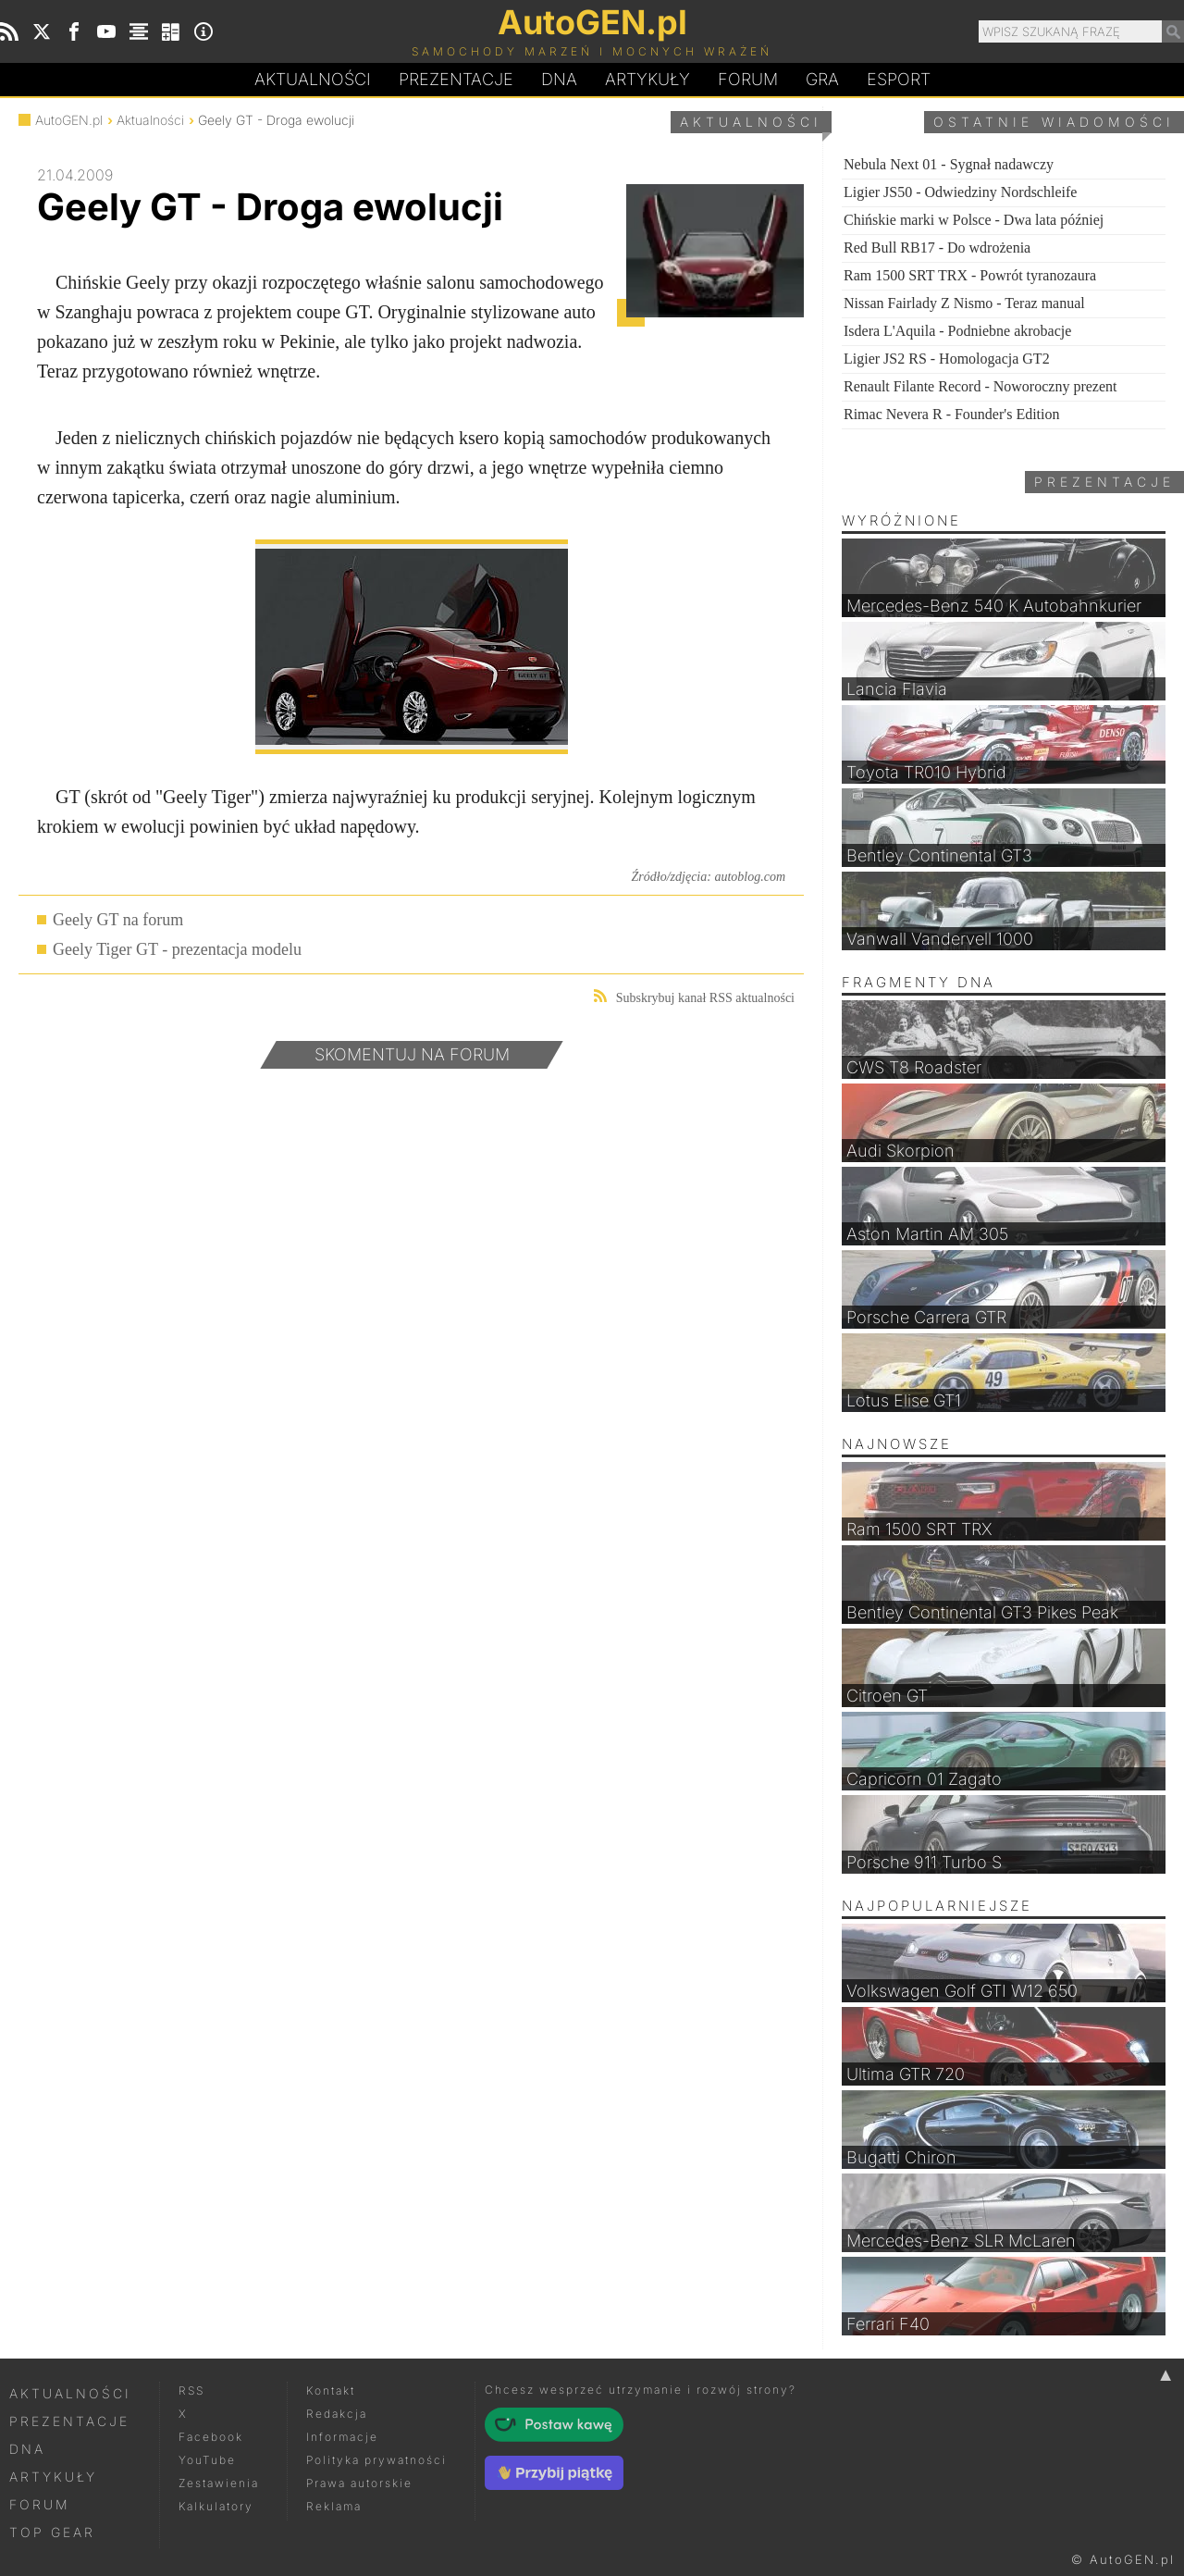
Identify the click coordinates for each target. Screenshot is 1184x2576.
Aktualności (312, 79)
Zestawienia (219, 2483)
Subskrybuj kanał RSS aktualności (694, 997)
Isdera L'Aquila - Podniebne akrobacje (957, 331)
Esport (899, 79)
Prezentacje (456, 79)
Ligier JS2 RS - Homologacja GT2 (947, 358)
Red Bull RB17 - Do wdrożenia (937, 247)
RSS (191, 2390)
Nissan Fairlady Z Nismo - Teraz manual (964, 303)
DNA (27, 2449)
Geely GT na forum (118, 919)
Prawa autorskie (359, 2483)
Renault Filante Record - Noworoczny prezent (980, 386)
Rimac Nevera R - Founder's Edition (952, 414)
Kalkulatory (216, 2506)
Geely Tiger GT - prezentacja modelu (177, 949)
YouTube (207, 2460)
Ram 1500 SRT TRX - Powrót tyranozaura (970, 275)
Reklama (334, 2506)
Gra (822, 79)
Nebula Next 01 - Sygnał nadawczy (949, 164)
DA (559, 79)
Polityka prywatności (376, 2460)
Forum (748, 79)
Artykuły (647, 79)
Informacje (342, 2437)
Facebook (211, 2437)
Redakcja (336, 2414)
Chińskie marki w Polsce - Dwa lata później (974, 220)
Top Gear (52, 2532)
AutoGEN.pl (69, 120)
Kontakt (330, 2390)
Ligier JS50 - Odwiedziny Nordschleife (960, 192)
